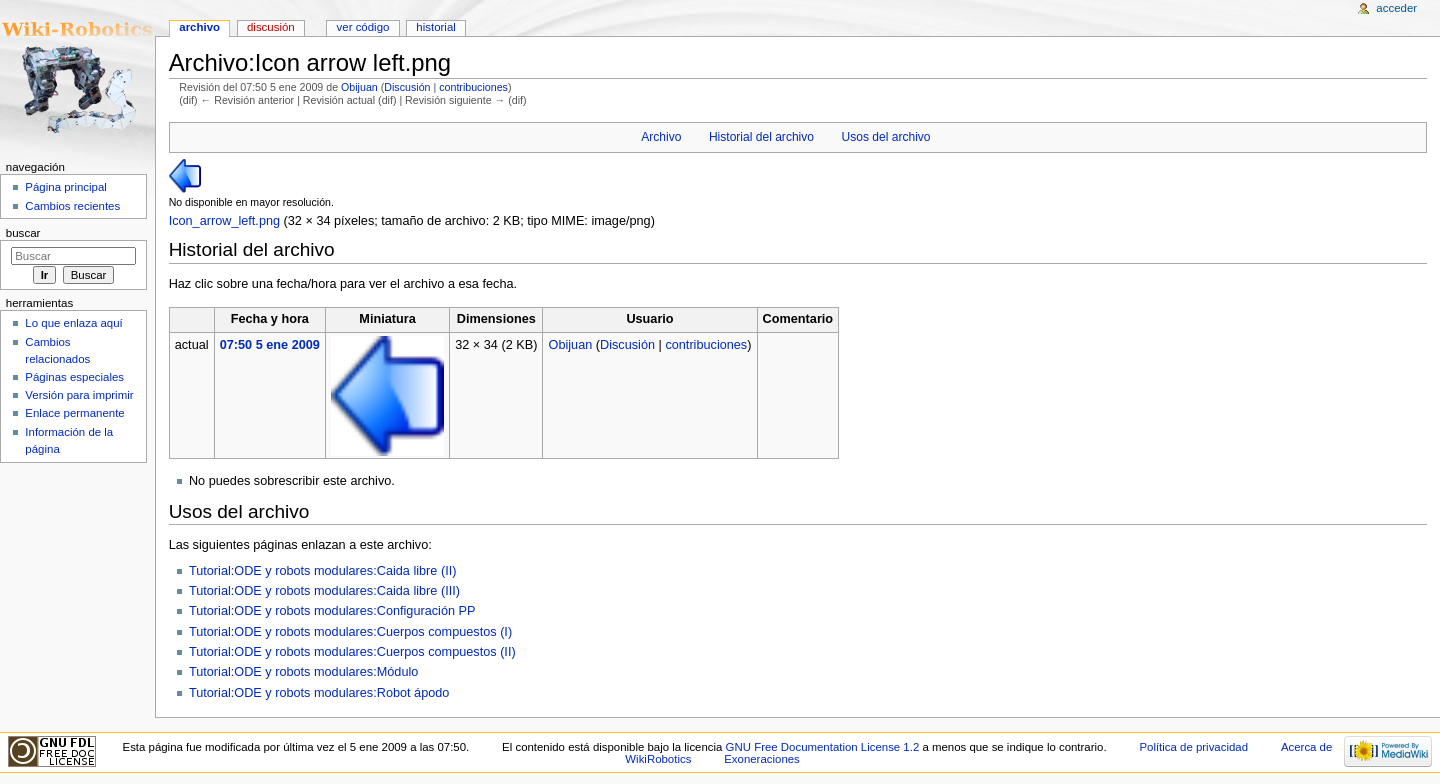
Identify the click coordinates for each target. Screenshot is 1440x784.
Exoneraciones (762, 759)
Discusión (407, 87)
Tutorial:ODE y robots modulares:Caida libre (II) (322, 571)
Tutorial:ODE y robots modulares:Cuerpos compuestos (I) (350, 632)
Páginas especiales (74, 377)
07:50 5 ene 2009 (270, 345)
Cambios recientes (72, 206)
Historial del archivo (761, 137)
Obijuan (359, 87)
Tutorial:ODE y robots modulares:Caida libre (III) (324, 591)
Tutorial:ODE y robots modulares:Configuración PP (332, 611)
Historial (435, 27)
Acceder (1396, 8)
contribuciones (473, 87)
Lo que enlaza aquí (73, 323)
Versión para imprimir (79, 395)
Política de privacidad (1193, 747)
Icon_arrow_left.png (224, 221)
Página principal (66, 187)
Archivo (661, 137)
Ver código (363, 27)
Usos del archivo (886, 137)
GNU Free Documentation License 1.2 (823, 747)
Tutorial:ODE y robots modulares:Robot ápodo (319, 693)
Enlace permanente (74, 413)
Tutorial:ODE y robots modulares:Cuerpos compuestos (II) (352, 652)
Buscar (23, 233)
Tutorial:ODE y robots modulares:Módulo (303, 672)
